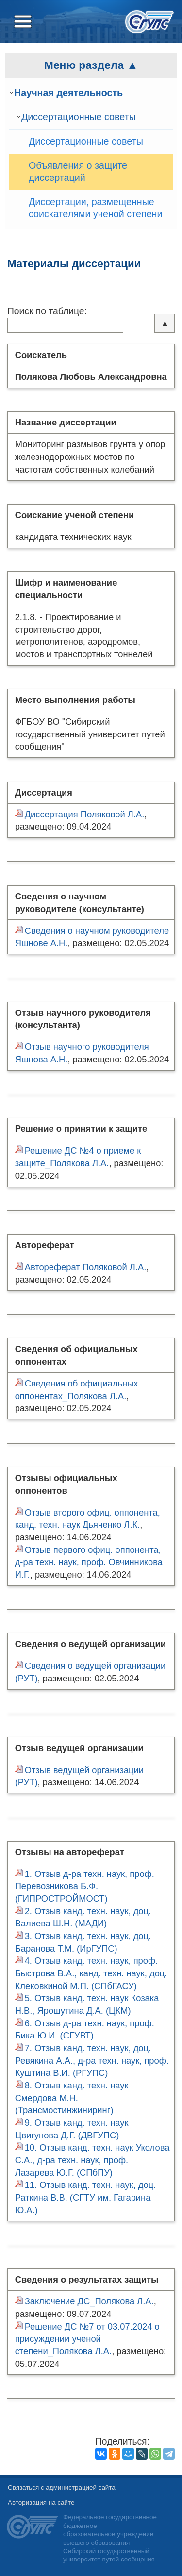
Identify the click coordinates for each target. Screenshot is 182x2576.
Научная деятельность (68, 92)
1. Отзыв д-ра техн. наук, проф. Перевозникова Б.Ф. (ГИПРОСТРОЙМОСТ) (84, 1886)
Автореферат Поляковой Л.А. (86, 1267)
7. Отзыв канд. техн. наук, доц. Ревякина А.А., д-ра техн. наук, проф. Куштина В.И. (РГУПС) (92, 2060)
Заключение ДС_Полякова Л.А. (89, 2301)
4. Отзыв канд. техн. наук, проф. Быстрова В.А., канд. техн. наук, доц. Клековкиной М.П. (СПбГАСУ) (91, 1973)
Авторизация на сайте (41, 2502)
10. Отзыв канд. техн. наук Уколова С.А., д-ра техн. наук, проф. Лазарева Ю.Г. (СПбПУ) (92, 2159)
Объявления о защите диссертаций (78, 171)
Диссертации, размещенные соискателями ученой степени (96, 208)
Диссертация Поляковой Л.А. (85, 814)
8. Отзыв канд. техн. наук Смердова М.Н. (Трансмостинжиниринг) (72, 2097)
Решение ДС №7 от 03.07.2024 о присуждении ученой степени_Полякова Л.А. (87, 2338)
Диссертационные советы (78, 117)
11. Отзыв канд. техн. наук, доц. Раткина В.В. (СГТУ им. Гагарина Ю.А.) (85, 2197)
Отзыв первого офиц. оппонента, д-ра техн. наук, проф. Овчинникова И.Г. (89, 1562)
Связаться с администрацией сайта (62, 2487)
